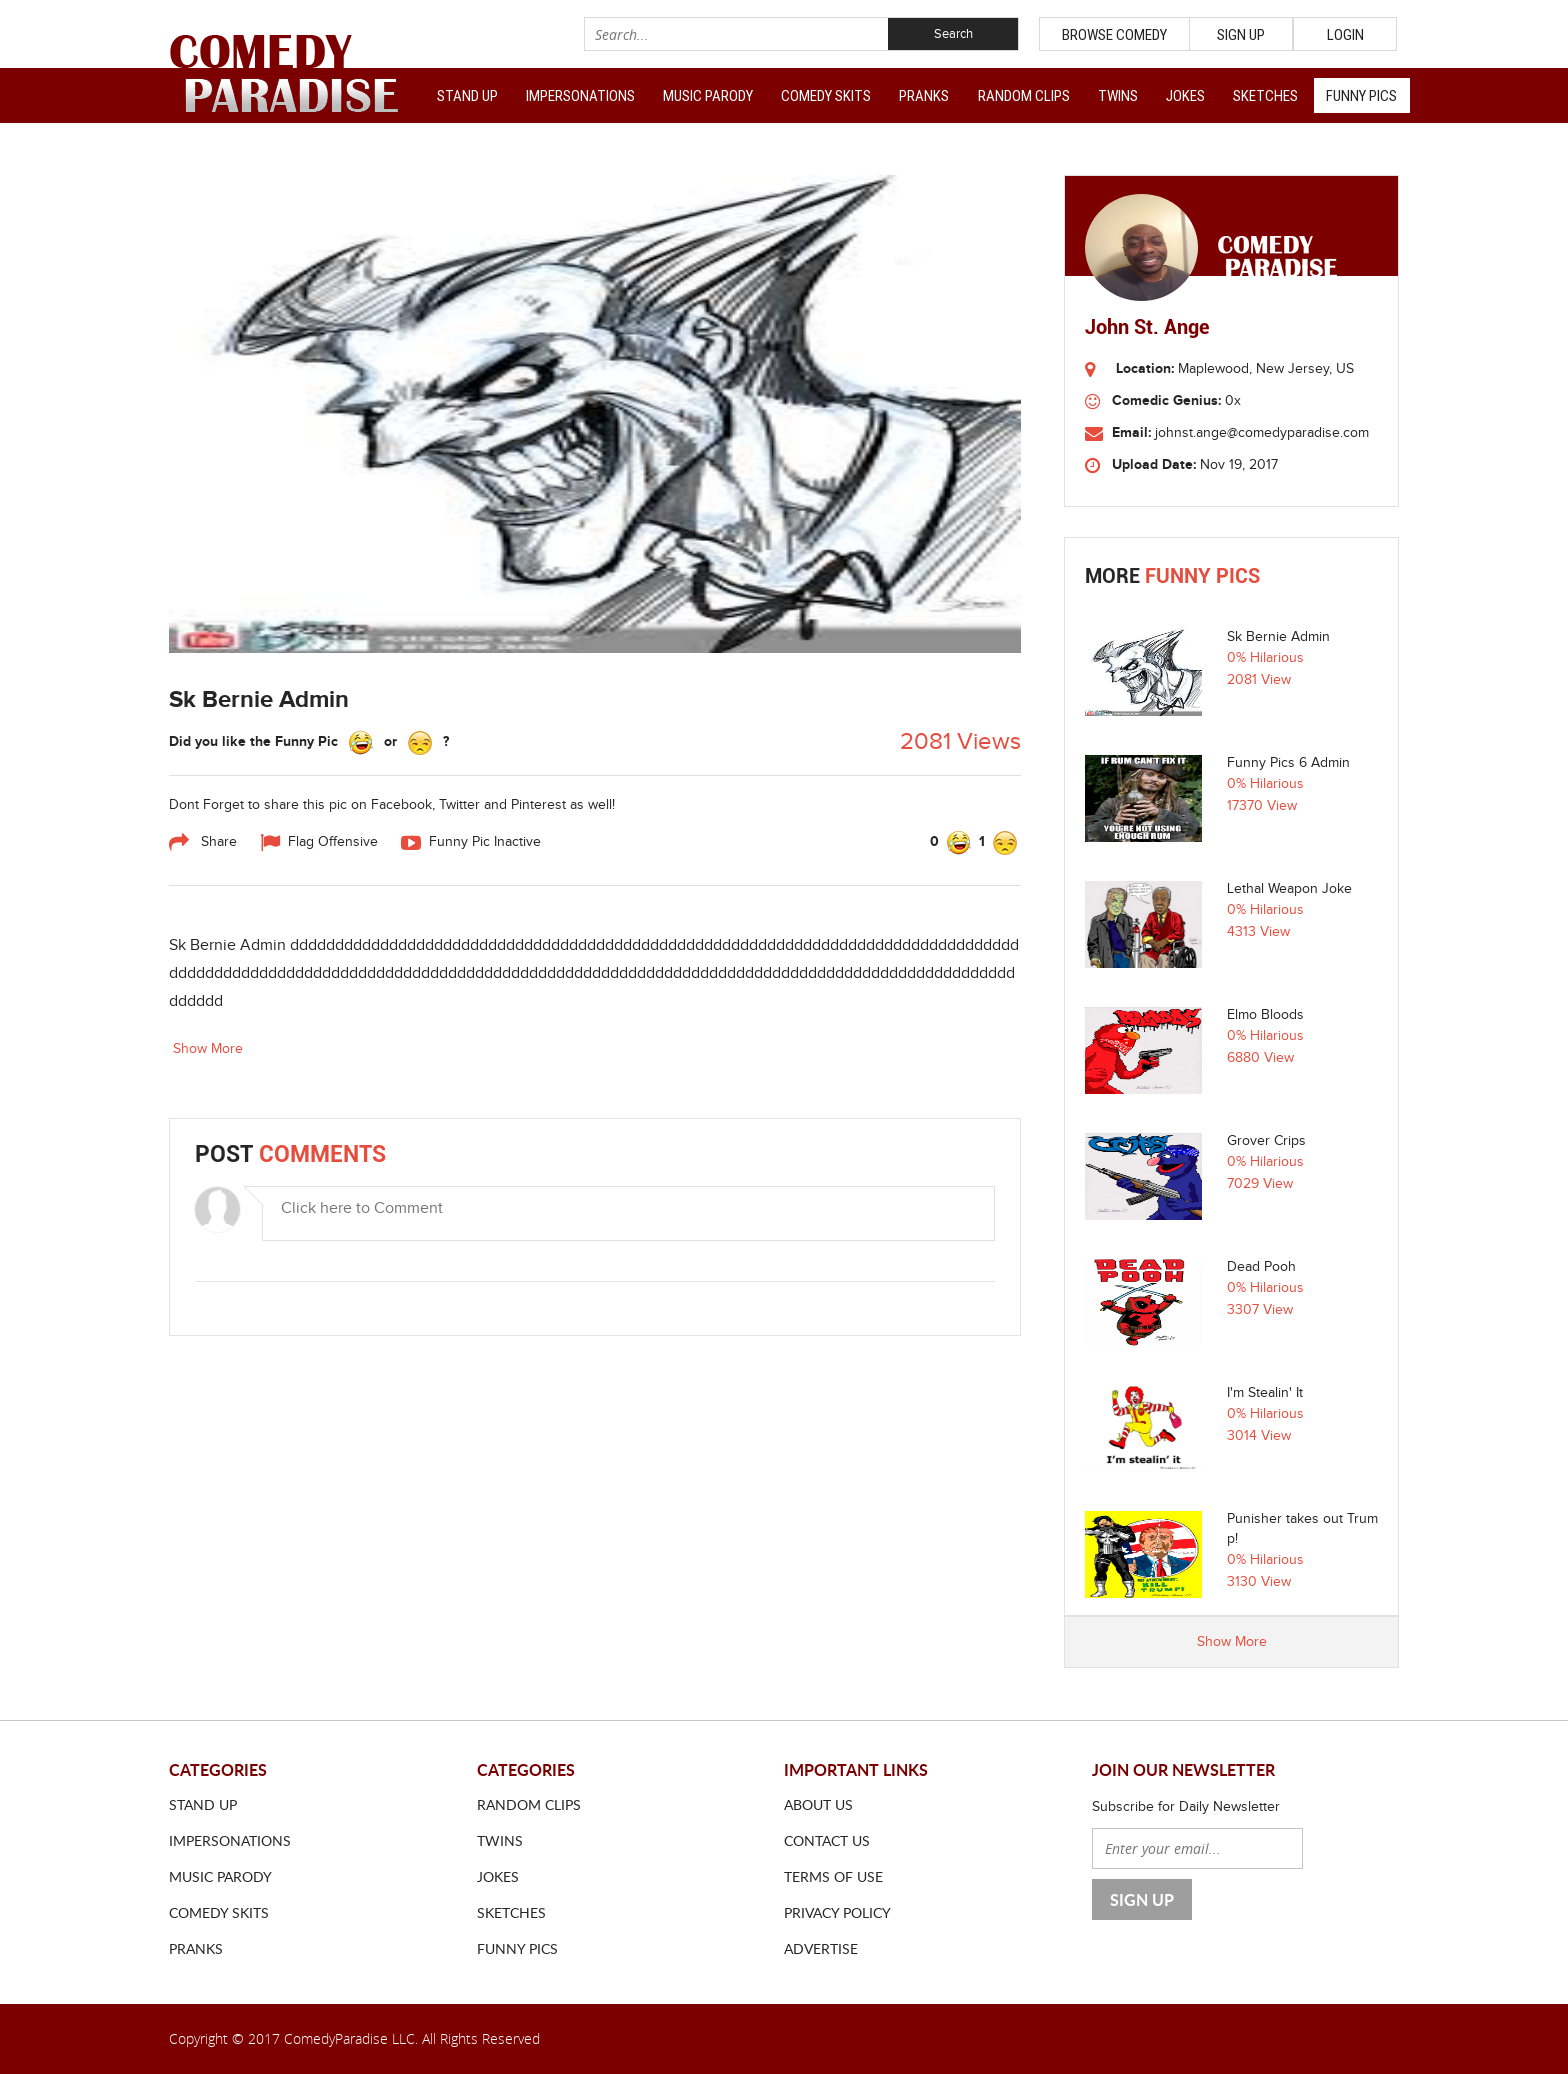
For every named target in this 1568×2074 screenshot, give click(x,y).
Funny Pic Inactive (471, 843)
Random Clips (1024, 96)
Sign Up (1241, 35)
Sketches (1265, 96)
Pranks (924, 96)
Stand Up (467, 96)
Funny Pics (1361, 96)
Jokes (1185, 96)
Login (1345, 35)
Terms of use (833, 1876)
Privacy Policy (837, 1912)
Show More (208, 1049)
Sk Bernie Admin (1278, 637)
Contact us (827, 1840)
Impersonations (580, 96)
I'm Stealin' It (1265, 1393)
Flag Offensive (319, 843)
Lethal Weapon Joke (1289, 889)
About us (818, 1804)
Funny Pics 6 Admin (1288, 763)
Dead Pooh (1261, 1267)
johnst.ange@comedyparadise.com (1262, 433)
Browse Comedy (1114, 35)
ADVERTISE (821, 1948)
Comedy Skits (826, 96)
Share (203, 843)
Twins (1118, 96)
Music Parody (708, 96)
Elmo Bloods (1265, 1015)
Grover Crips (1266, 1141)
